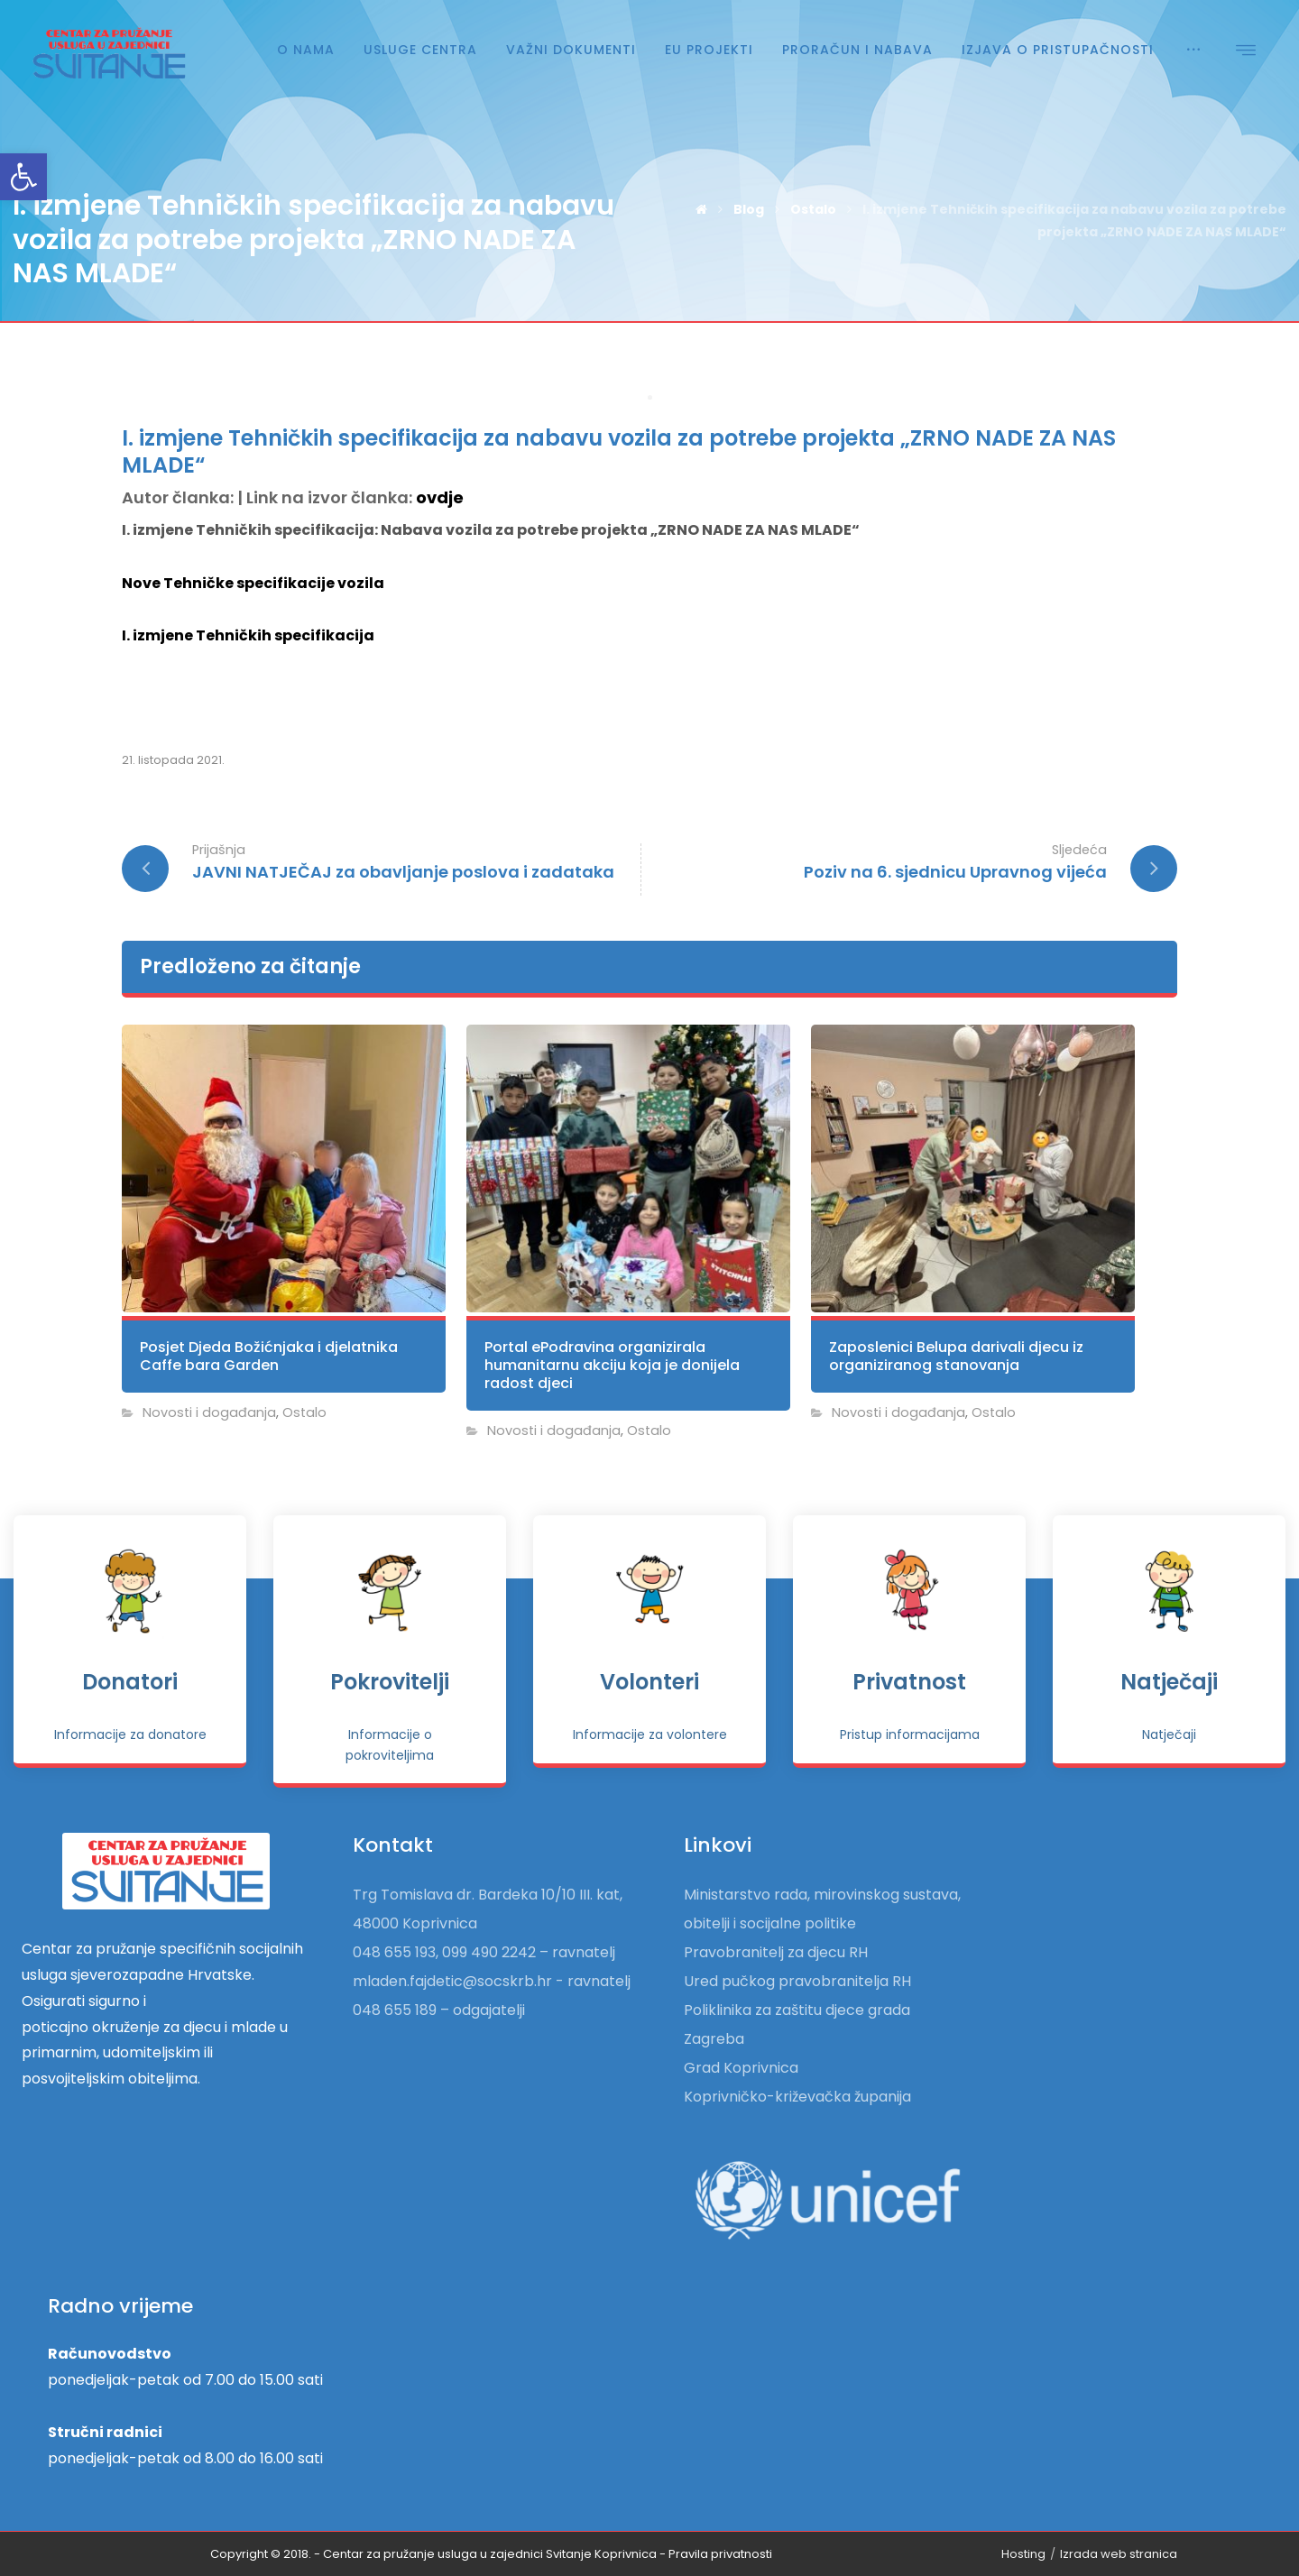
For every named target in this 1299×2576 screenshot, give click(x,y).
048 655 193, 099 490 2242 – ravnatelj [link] (484, 1952)
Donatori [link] (130, 1682)
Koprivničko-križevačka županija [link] (797, 2096)
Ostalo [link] (304, 1412)
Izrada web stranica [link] (1118, 2553)
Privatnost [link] (909, 1682)
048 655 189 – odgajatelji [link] (439, 2010)
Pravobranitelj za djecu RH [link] (776, 1952)
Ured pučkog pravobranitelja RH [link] (797, 1981)
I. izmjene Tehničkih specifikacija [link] (248, 635)
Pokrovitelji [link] (389, 1682)
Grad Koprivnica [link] (741, 2067)
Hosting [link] (1023, 2553)
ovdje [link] (440, 497)
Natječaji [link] (1169, 1682)
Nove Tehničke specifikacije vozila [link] (253, 583)
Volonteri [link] (649, 1682)
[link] (23, 176)
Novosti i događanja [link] (209, 1412)
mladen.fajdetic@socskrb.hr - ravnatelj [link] (492, 1981)
